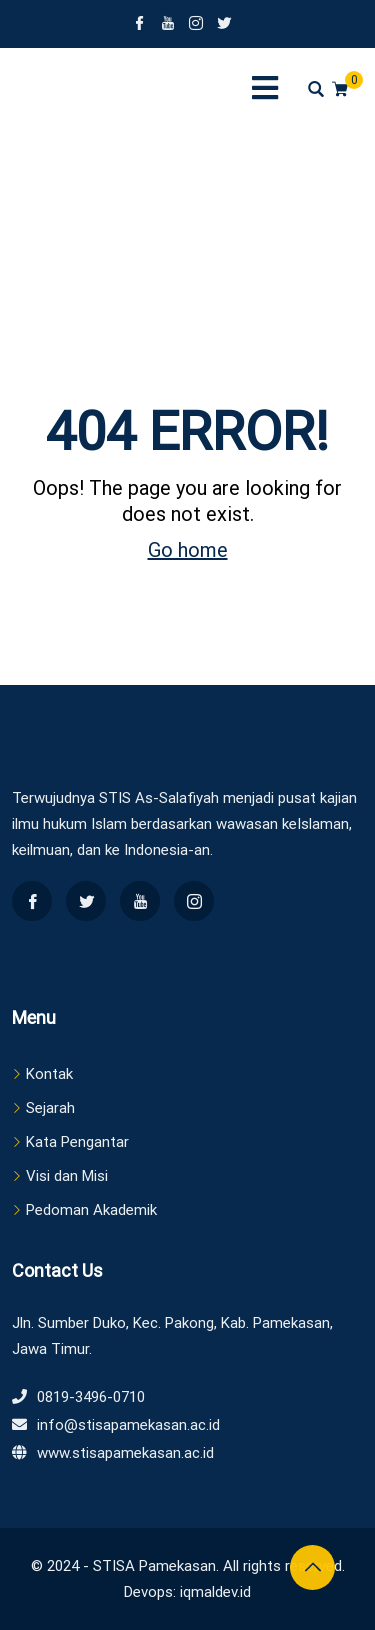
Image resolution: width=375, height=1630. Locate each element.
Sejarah (50, 1108)
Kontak (49, 1074)
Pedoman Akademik (91, 1210)
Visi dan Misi (67, 1176)
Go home (188, 550)
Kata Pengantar (77, 1142)
